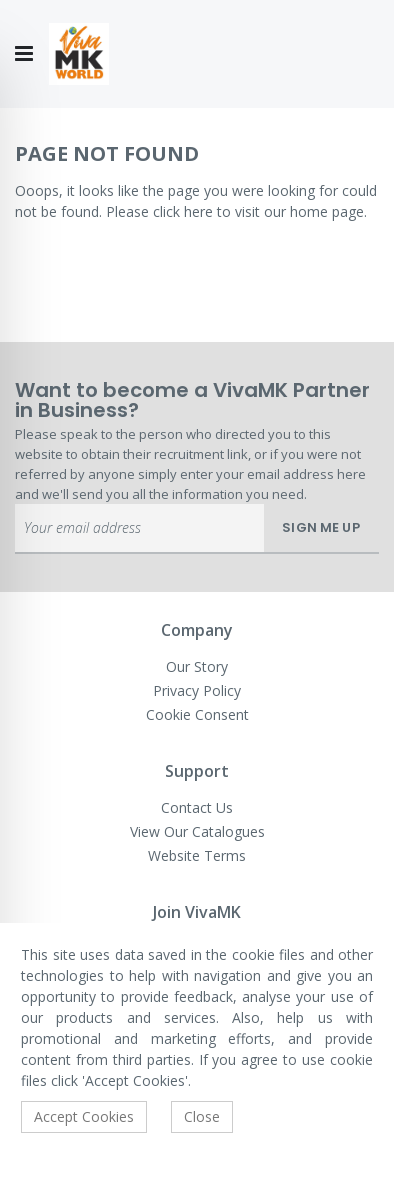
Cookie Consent (197, 714)
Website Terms (197, 855)
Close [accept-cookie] (202, 1116)
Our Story (197, 666)
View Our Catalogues (197, 831)
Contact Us (197, 807)
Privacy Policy (197, 690)
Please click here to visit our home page (235, 211)
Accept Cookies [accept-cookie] (84, 1116)
